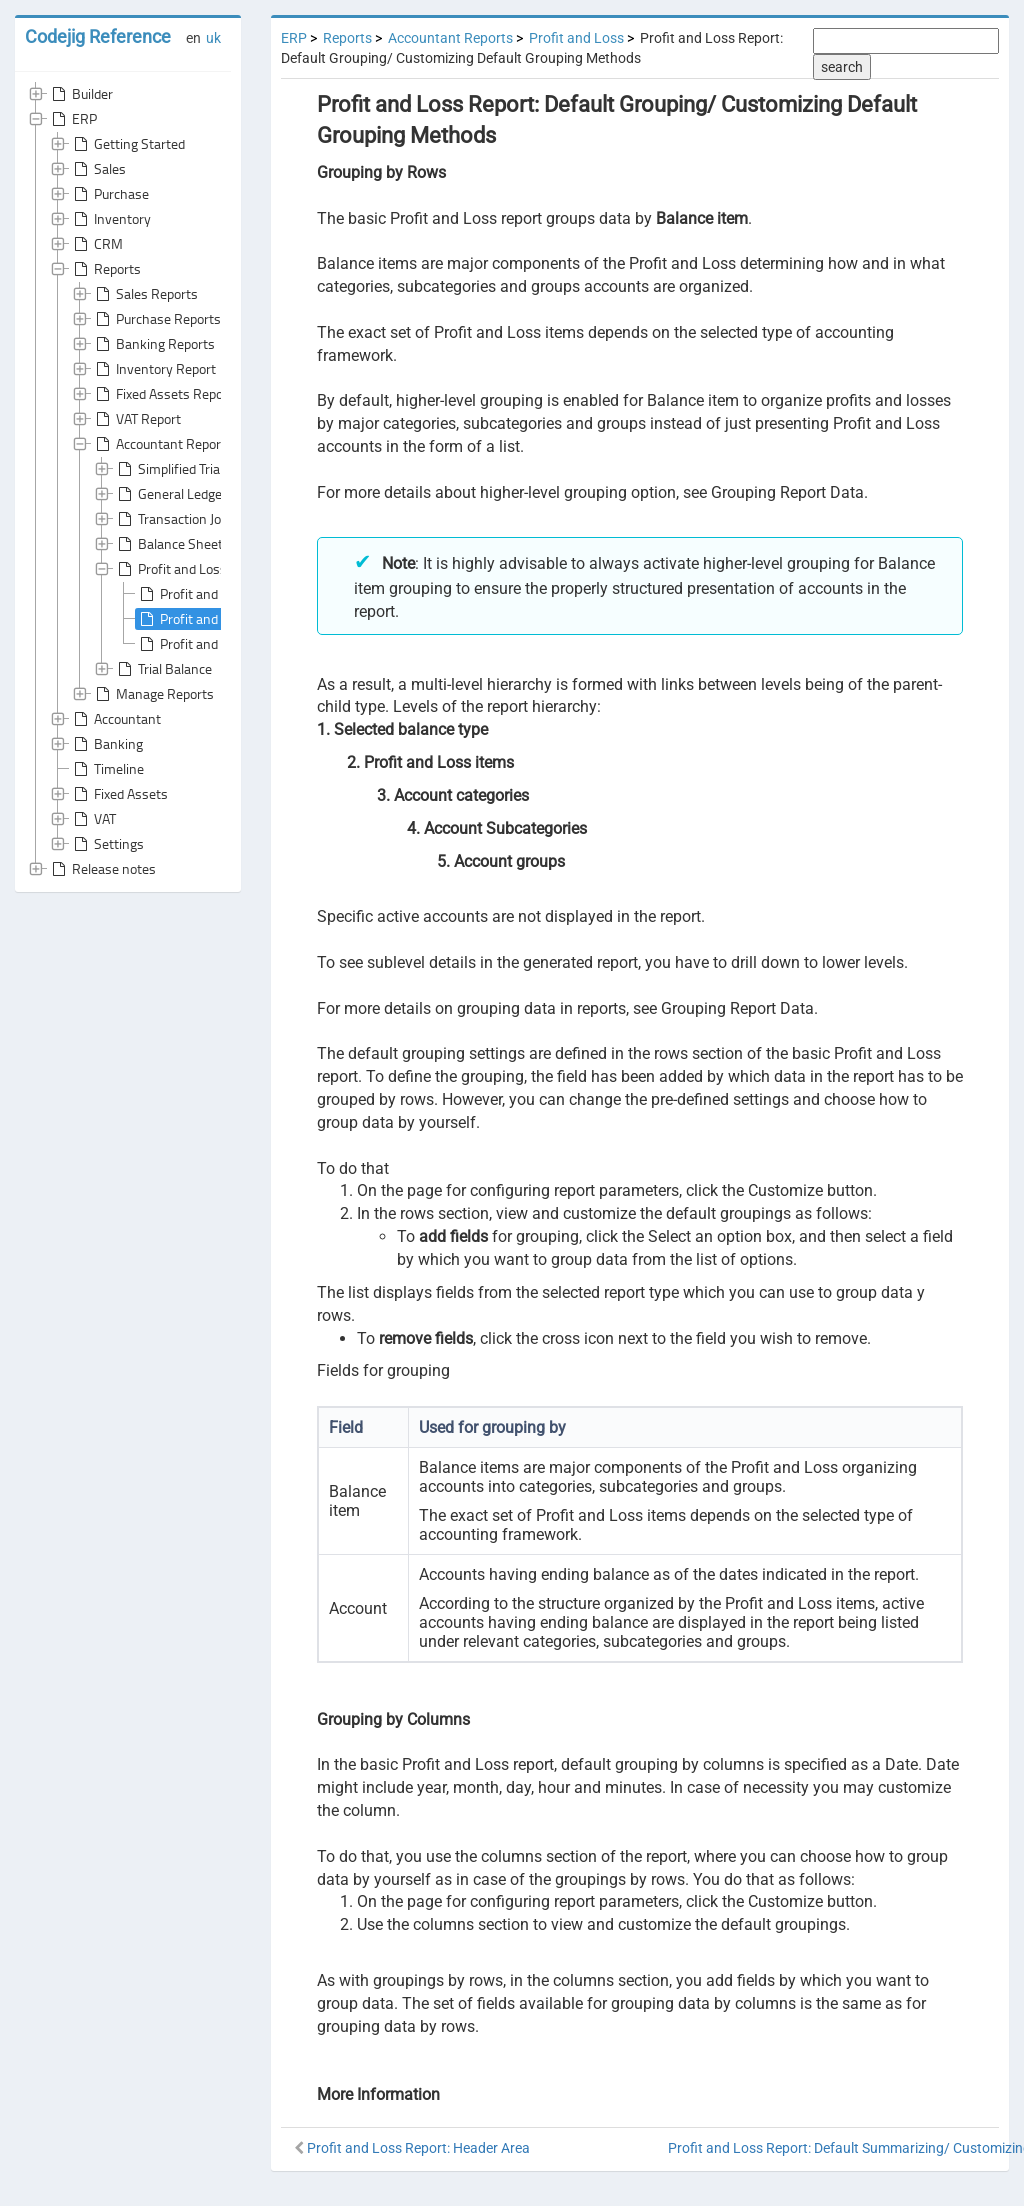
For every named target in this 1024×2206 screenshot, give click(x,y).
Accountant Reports (162, 444)
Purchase (109, 194)
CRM (96, 244)
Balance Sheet (168, 544)
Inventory (110, 219)
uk (213, 38)
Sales (98, 169)
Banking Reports (153, 344)
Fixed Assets (119, 794)
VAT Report (136, 419)
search (842, 67)
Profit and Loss (170, 569)
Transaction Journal (182, 519)
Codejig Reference (98, 36)
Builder (80, 94)
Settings (107, 844)
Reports (105, 269)
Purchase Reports (156, 319)
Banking (106, 744)
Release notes (102, 869)
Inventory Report (154, 369)
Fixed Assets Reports (166, 394)
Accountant (115, 719)
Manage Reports (153, 694)
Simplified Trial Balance (193, 469)
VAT (93, 819)
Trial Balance (163, 669)
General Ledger (170, 494)
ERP (72, 119)
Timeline (107, 769)
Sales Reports (145, 294)
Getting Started (127, 144)
